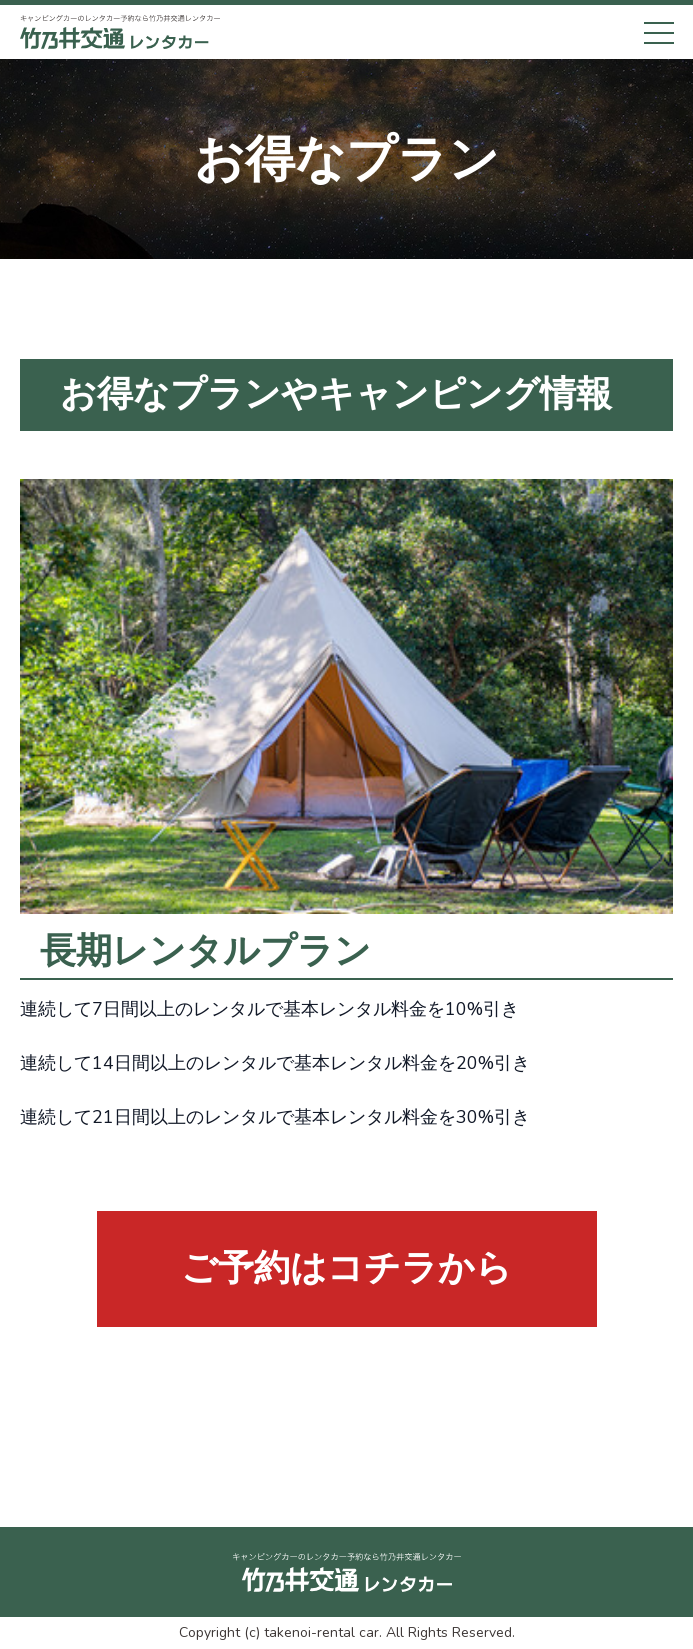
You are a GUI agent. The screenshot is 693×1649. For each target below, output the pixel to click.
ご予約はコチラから (346, 1268)
